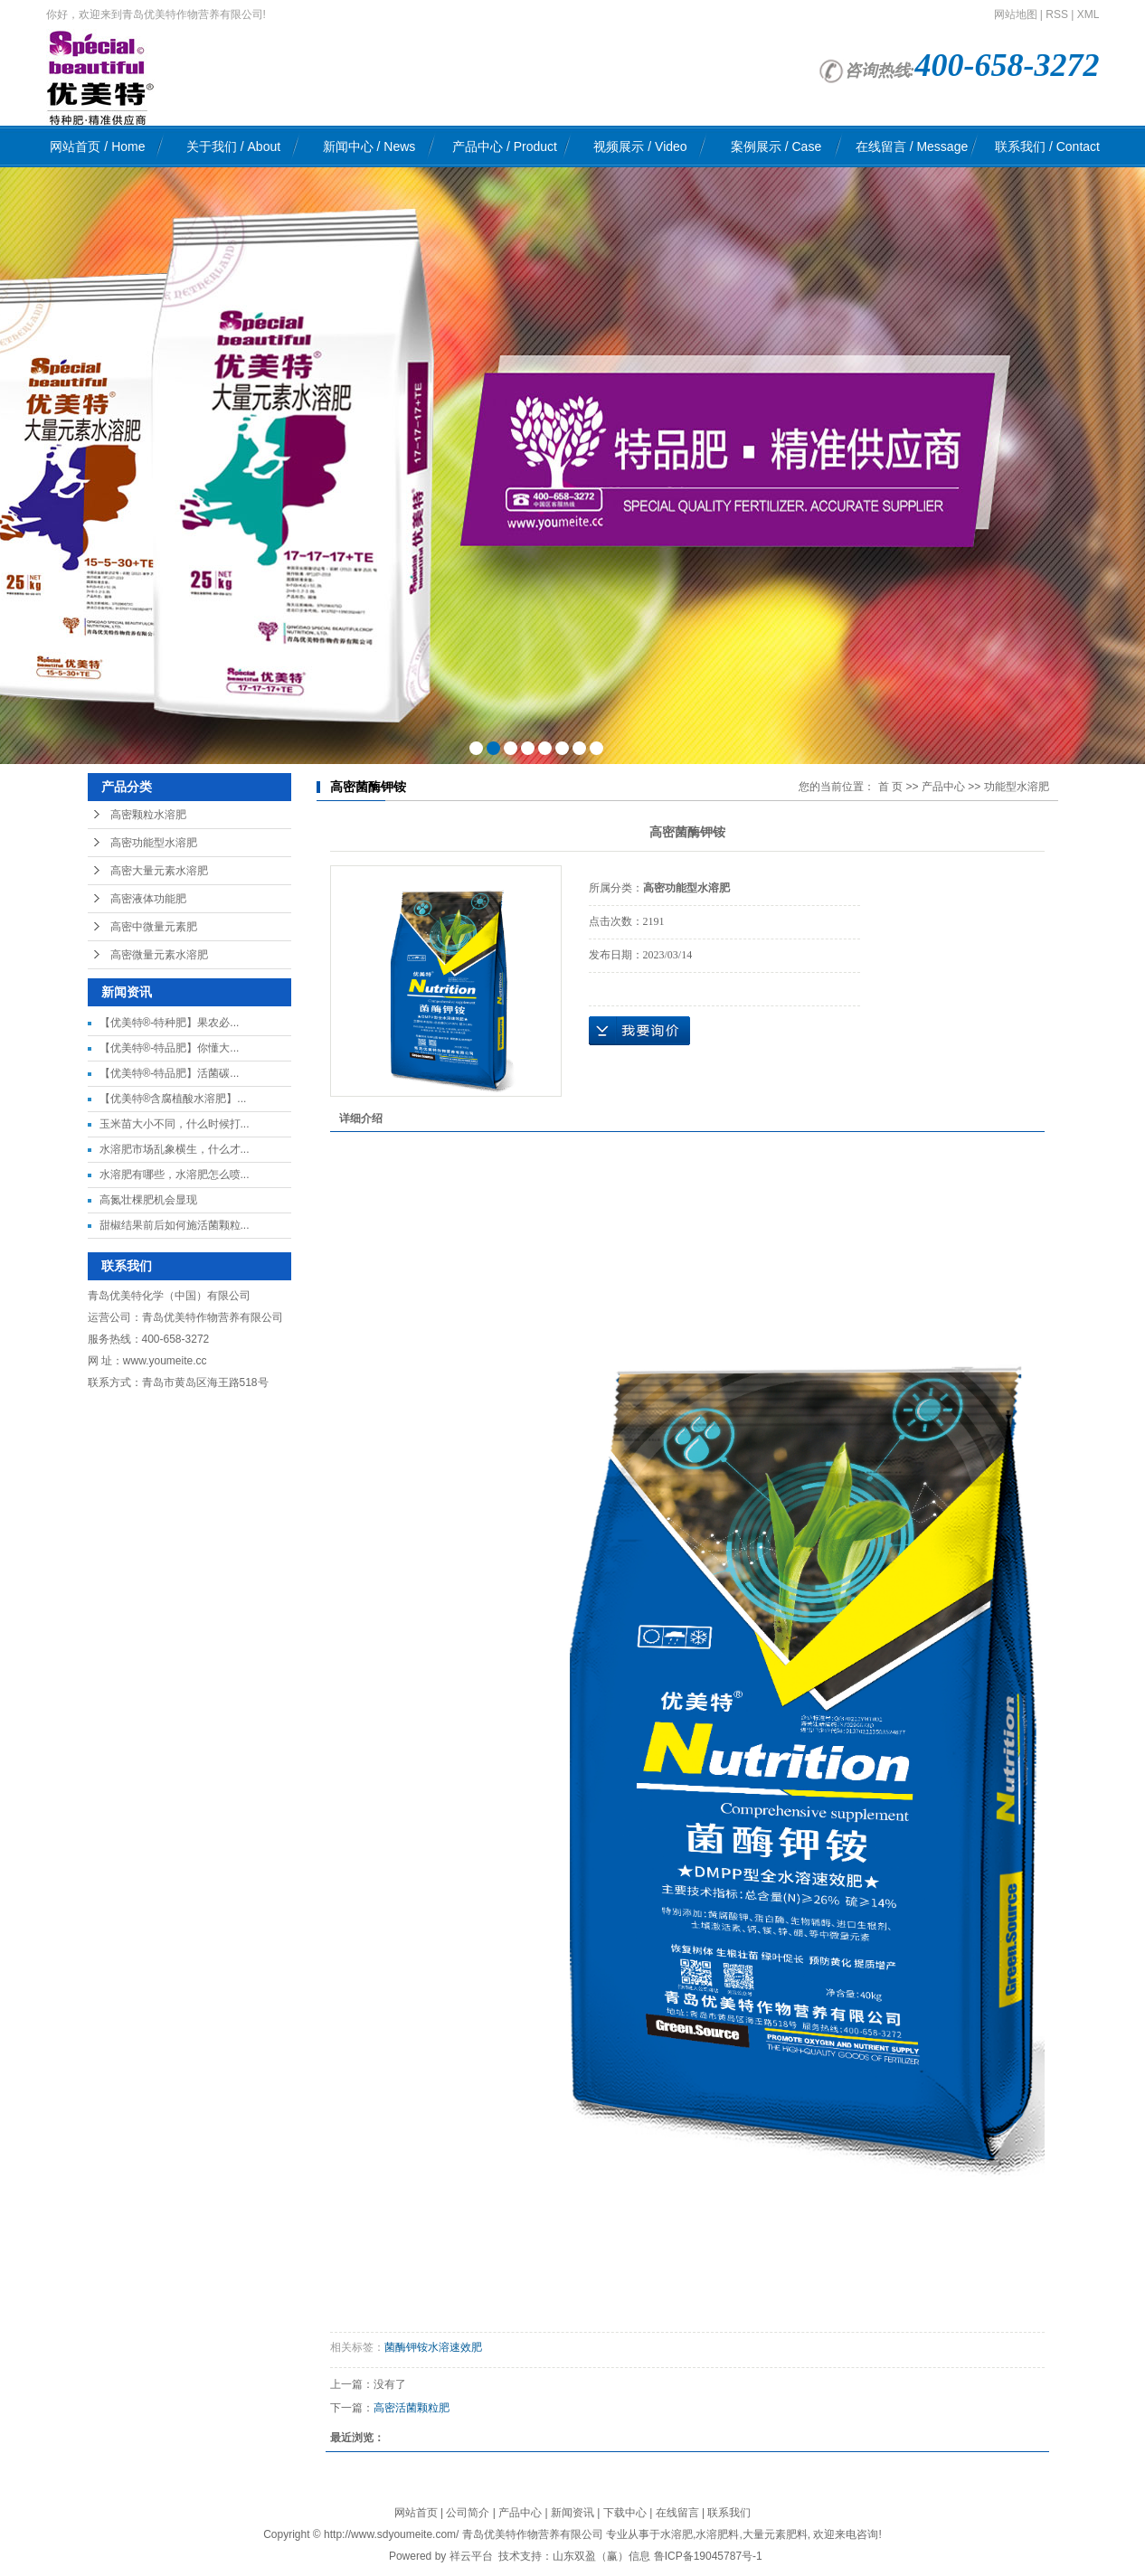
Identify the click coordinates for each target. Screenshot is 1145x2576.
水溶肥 (676, 2534)
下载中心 (625, 2512)
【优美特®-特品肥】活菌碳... (169, 1073)
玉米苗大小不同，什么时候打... (174, 1124)
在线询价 (639, 1030)
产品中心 (504, 146)
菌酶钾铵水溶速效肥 (433, 2347)
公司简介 (467, 2512)
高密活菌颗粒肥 (411, 2407)
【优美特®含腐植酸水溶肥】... (173, 1098)
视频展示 (639, 146)
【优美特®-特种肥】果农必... (169, 1022)
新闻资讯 (572, 2512)
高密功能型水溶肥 (153, 842)
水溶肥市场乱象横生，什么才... (174, 1149)
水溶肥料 (717, 2534)
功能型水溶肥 (1016, 786)
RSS (1057, 14)
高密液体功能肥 (148, 898)
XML (1088, 14)
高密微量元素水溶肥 (159, 954)
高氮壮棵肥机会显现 (148, 1200)
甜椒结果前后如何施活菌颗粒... (174, 1225)
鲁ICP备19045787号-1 (708, 2556)
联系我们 (1047, 146)
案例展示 (776, 146)
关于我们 (233, 146)
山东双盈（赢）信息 (601, 2556)
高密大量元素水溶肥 (159, 870)
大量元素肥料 (775, 2534)
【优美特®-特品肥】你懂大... (169, 1048)
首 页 (890, 786)
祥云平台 (471, 2556)
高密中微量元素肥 (153, 926)
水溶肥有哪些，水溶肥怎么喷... (174, 1174)
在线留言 (912, 146)
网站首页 (97, 146)
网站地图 (1015, 14)
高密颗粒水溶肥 (148, 814)
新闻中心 (369, 146)
